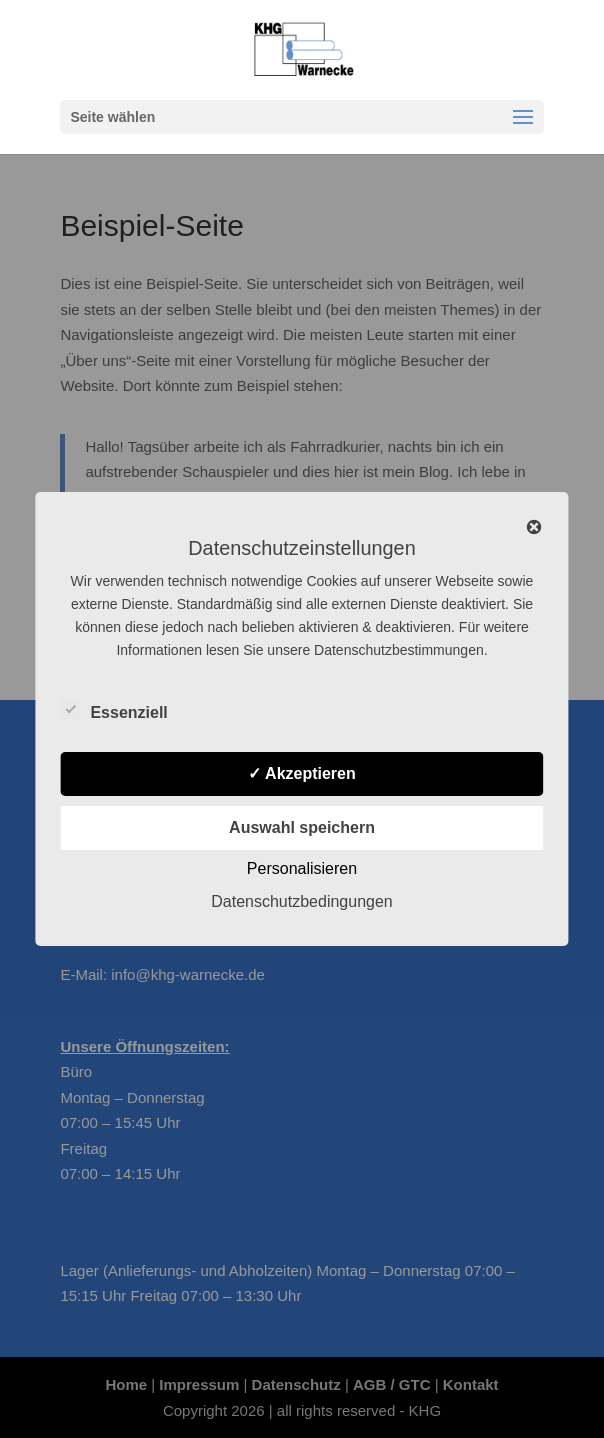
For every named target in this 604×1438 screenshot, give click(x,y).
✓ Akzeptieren (302, 773)
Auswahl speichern (302, 827)
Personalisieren (302, 868)
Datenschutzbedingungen (301, 901)
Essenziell (113, 710)
